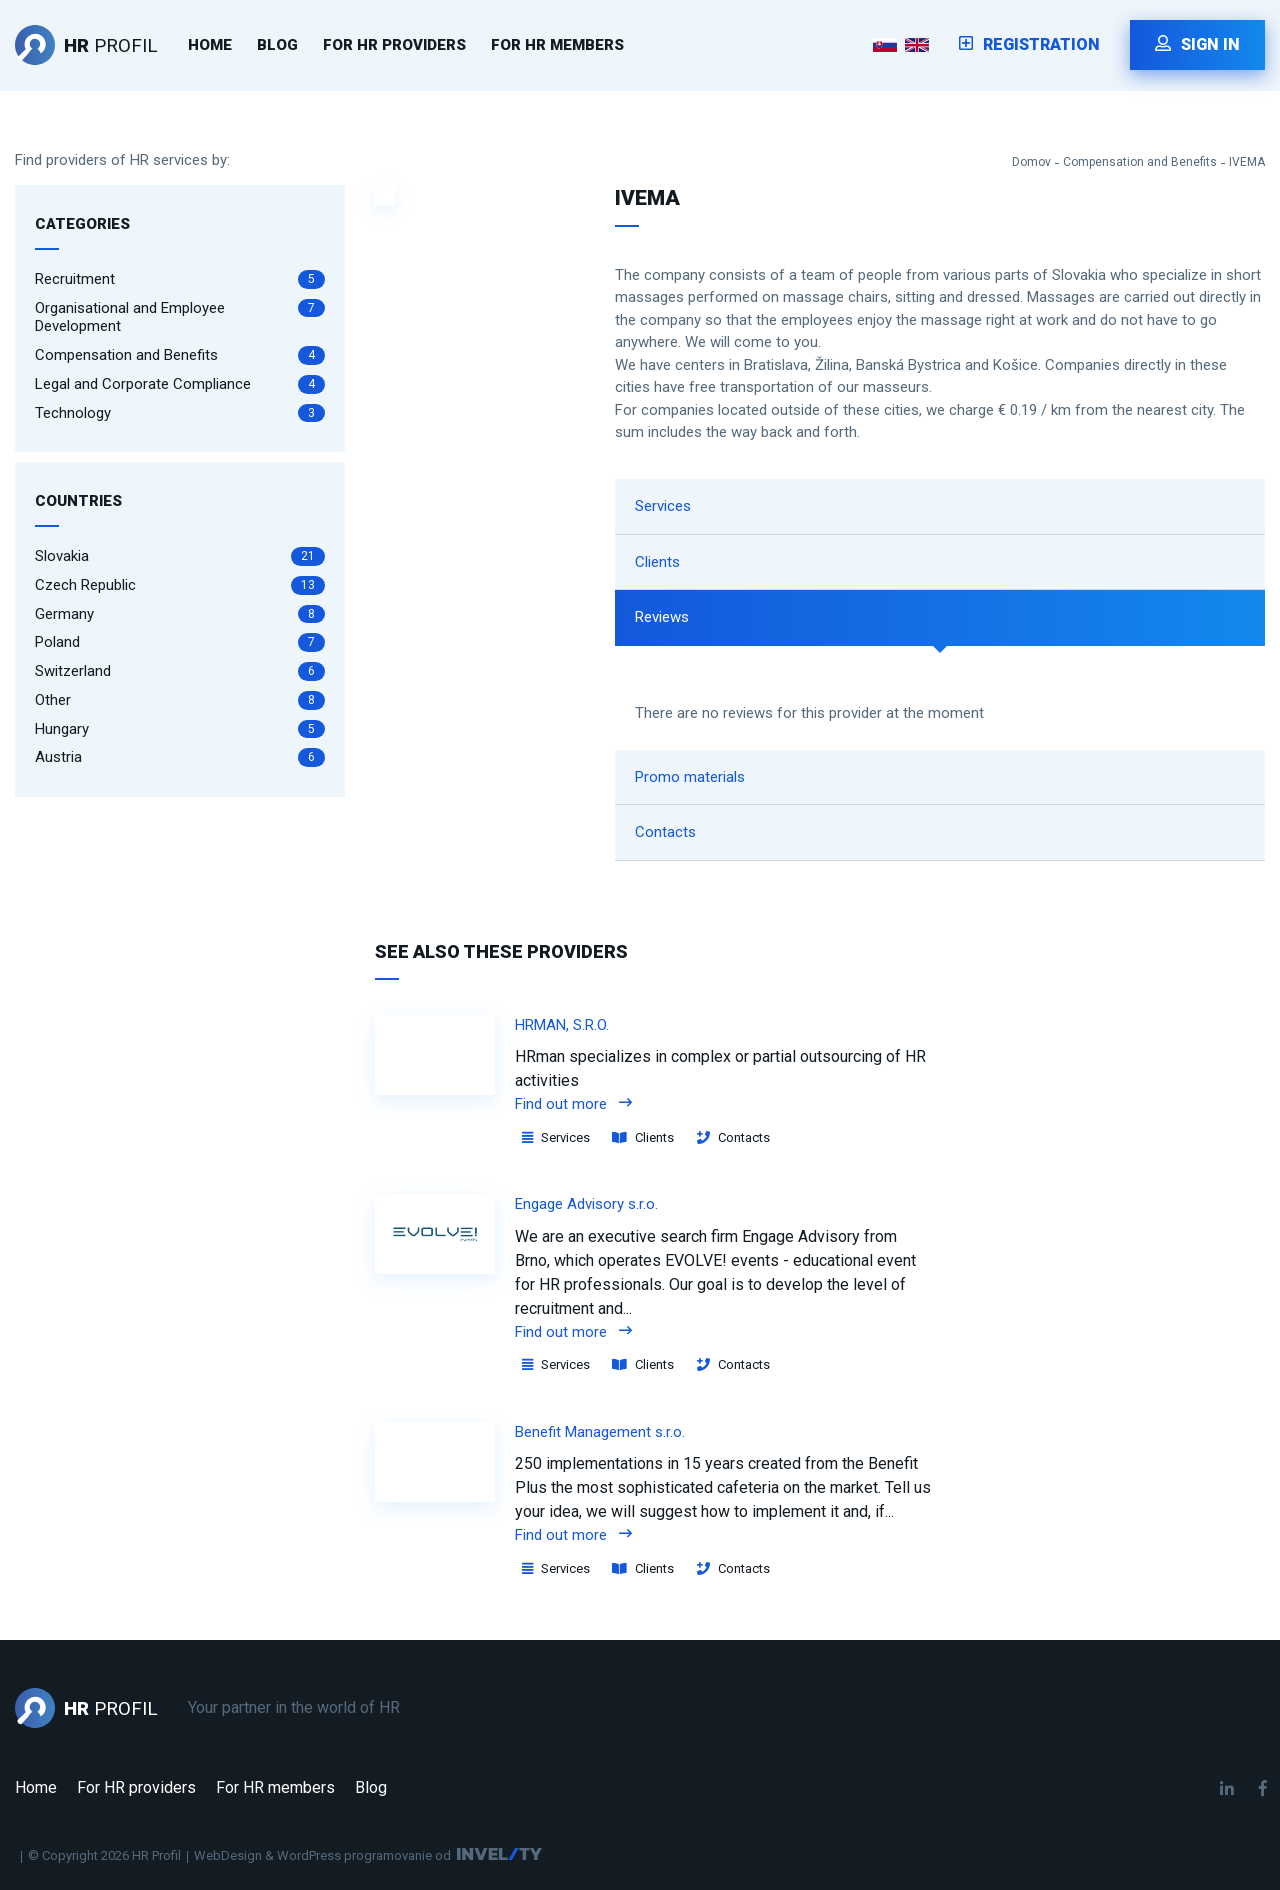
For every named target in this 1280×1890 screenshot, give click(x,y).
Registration (1029, 44)
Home (210, 45)
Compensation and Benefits (1140, 162)
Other (180, 700)
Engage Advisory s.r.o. (586, 1204)
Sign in (1197, 44)
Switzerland (180, 671)
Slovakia (180, 556)
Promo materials (690, 777)
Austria (180, 757)
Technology (180, 413)
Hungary (180, 729)
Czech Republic (180, 585)
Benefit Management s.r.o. (600, 1432)
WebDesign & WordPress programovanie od (322, 1855)
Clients (657, 562)
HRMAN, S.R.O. (562, 1025)
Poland (180, 642)
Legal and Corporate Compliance (180, 384)
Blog (277, 45)
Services (663, 506)
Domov (1031, 162)
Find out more (573, 1104)
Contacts (665, 832)
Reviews (662, 617)
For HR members (557, 45)
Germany (180, 614)
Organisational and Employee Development (180, 317)
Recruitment (180, 279)
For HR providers (394, 45)
